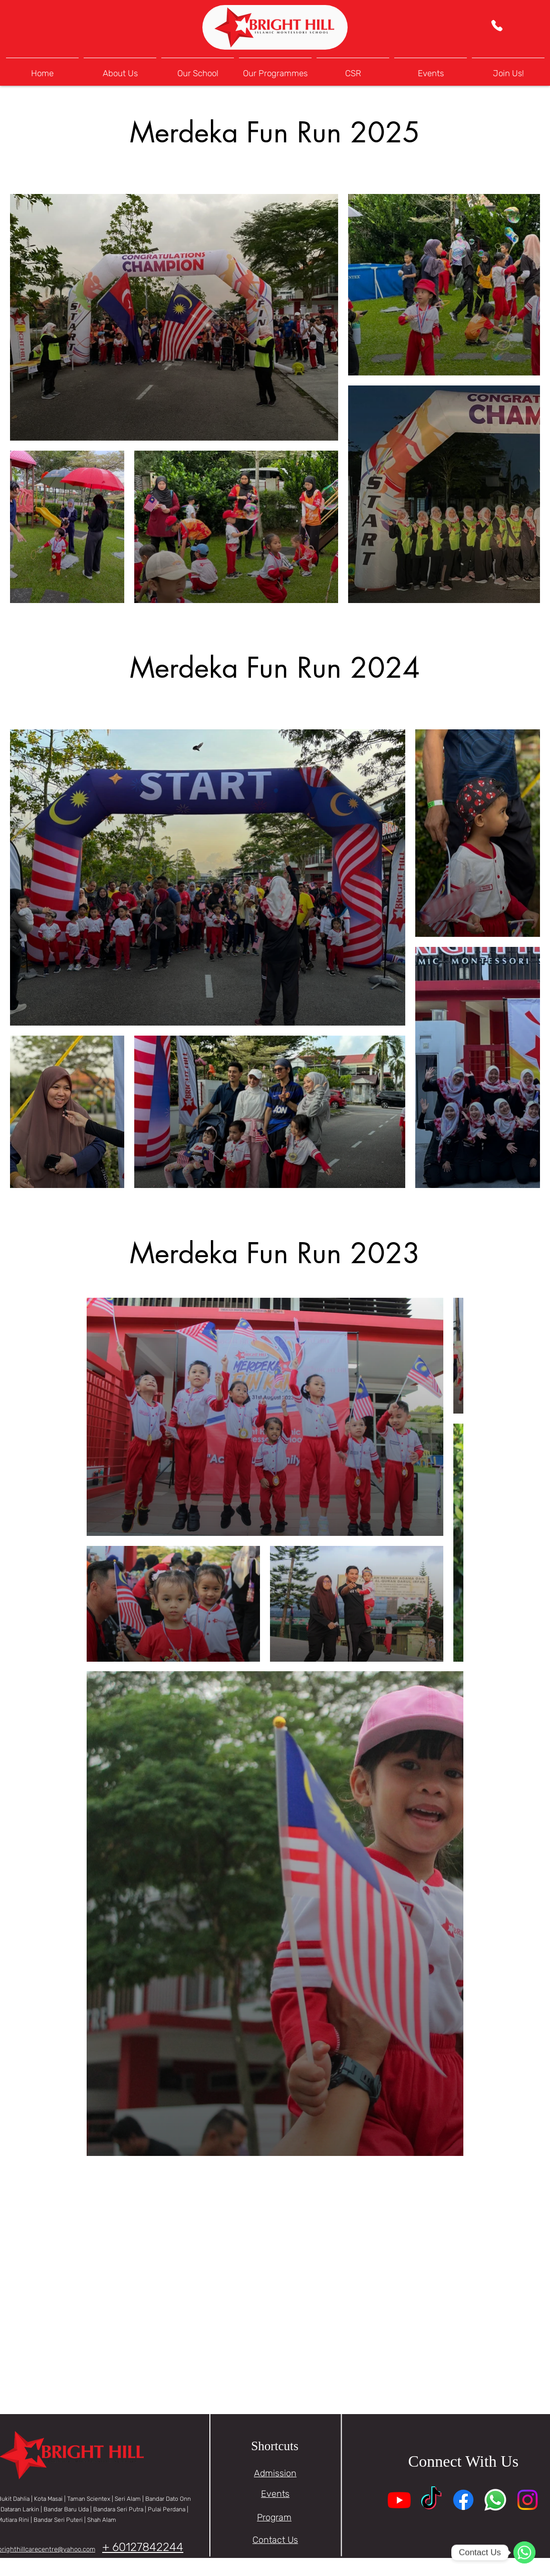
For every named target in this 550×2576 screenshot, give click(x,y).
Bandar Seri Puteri (58, 2519)
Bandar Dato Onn (168, 2498)
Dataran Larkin (20, 2509)
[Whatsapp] (495, 2499)
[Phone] (496, 25)
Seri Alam (128, 2498)
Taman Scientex (88, 2498)
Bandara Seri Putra (119, 2509)
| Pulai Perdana (166, 2509)
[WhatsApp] (524, 2552)
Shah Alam (102, 2519)
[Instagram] (527, 2499)
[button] (197, 69)
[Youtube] (399, 2499)
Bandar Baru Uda (66, 2509)
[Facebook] (463, 2499)
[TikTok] (431, 2499)
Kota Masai (48, 2498)
